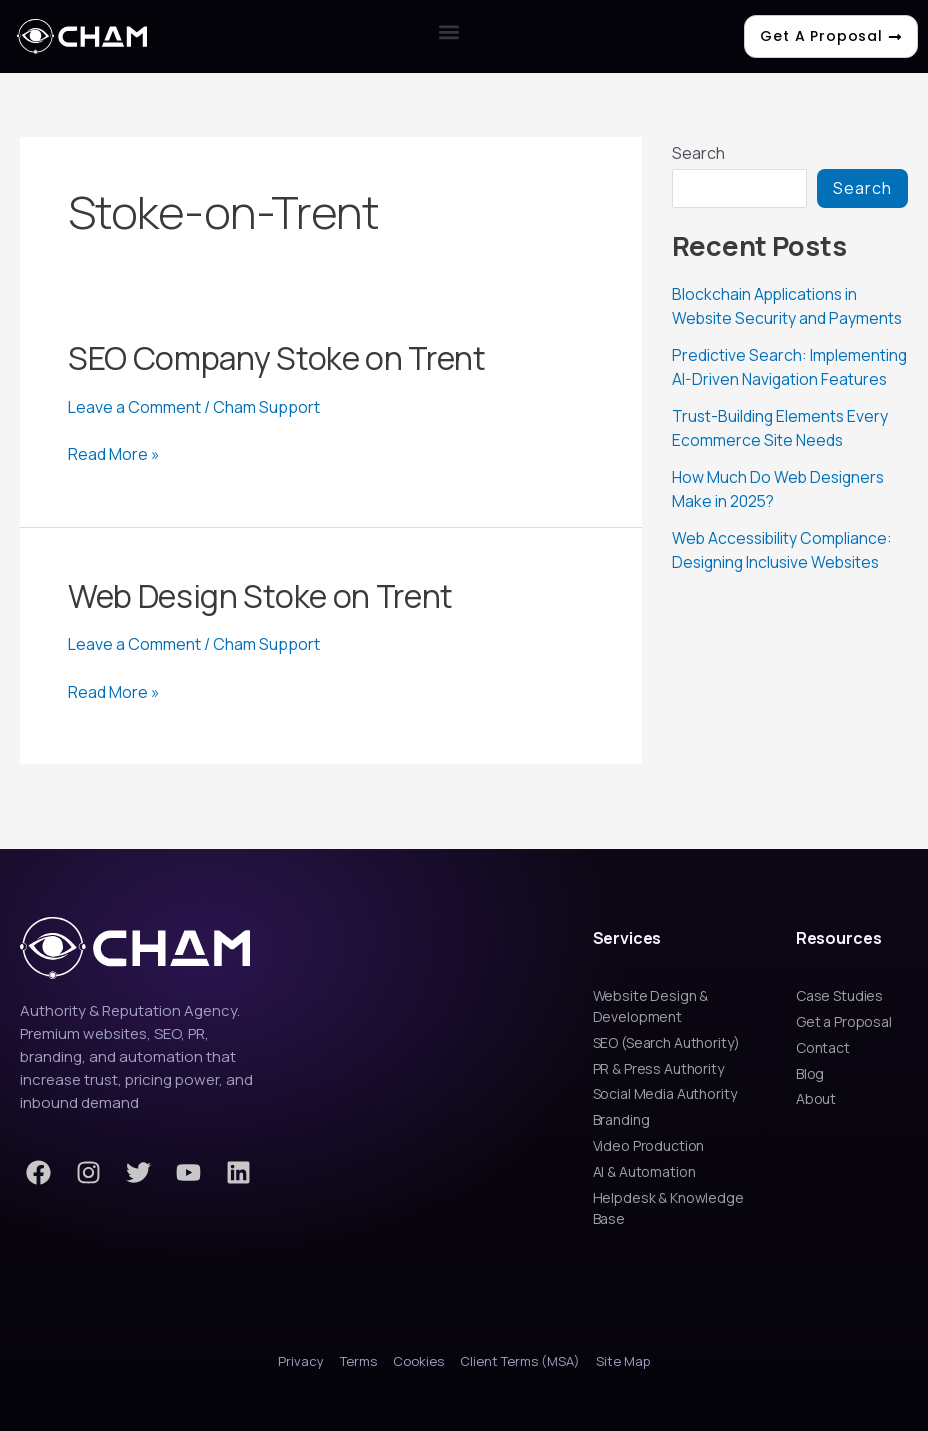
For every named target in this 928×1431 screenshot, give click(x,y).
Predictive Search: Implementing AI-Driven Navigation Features (756, 378)
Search (698, 153)
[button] (448, 31)
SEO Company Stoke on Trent (277, 358)
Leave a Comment (134, 407)
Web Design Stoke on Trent (260, 596)
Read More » (114, 454)
